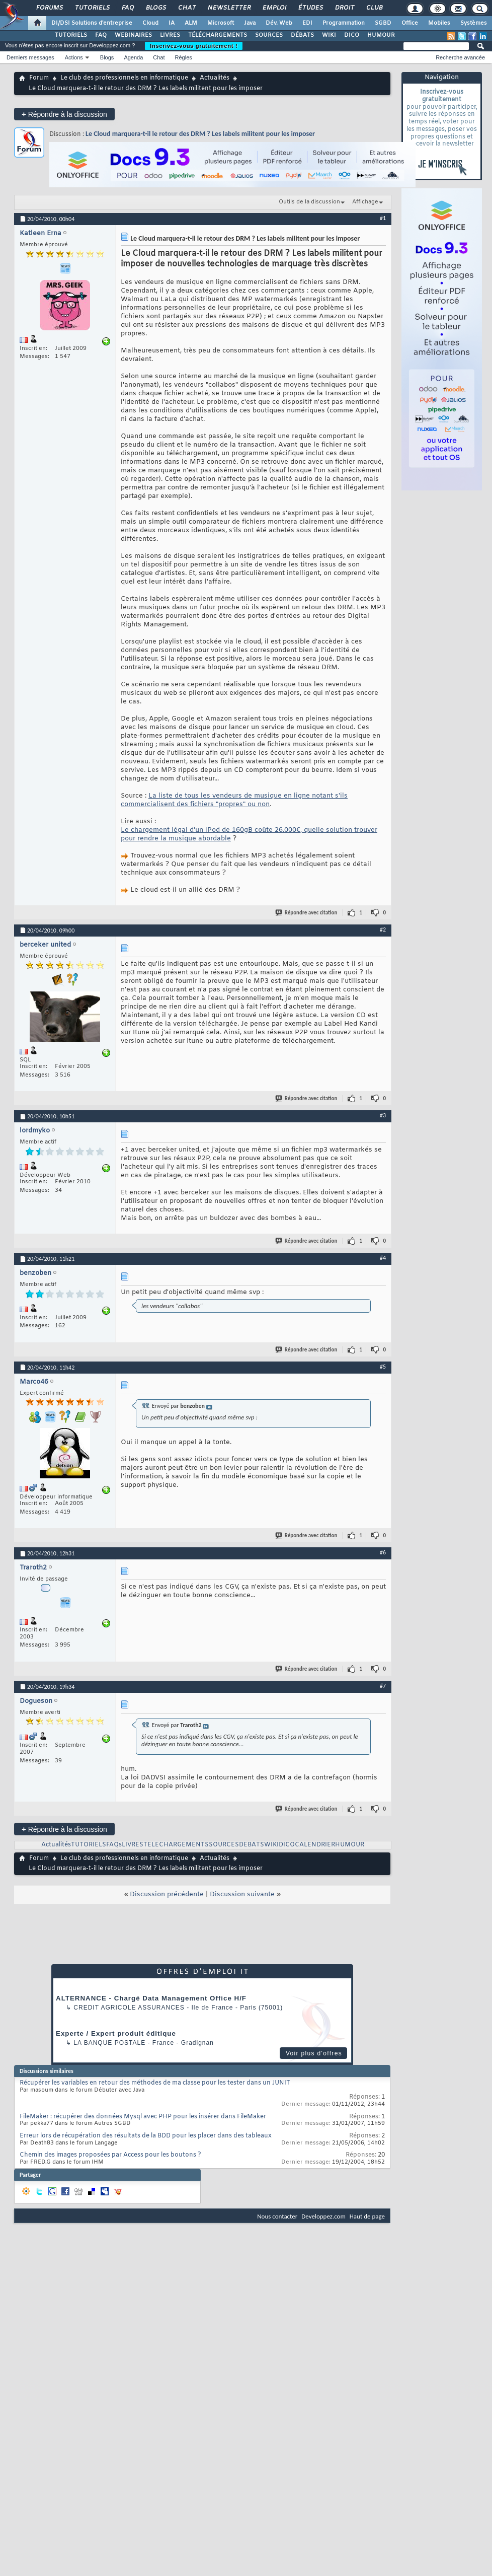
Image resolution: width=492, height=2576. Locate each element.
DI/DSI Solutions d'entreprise (91, 23)
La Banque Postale (109, 2042)
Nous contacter (277, 2216)
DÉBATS (302, 35)
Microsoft (220, 23)
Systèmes (473, 23)
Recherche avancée (460, 57)
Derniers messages (30, 57)
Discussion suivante (242, 1894)
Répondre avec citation (307, 912)
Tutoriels (91, 8)
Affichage (365, 201)
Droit (344, 8)
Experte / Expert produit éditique (116, 2033)
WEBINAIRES (133, 35)
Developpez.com (323, 2216)
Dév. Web (279, 23)
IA (172, 23)
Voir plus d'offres (314, 2053)
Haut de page (367, 2216)
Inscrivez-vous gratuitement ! (193, 46)
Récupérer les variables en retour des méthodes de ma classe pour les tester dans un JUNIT (155, 2083)
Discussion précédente (167, 1894)
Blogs (155, 8)
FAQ (127, 8)
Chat (186, 8)
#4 (383, 1257)
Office (409, 23)
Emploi (274, 8)
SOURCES (269, 35)
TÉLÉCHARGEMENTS (217, 35)
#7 (383, 1685)
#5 (383, 1366)
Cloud (150, 23)
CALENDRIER (315, 1845)
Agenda (133, 57)
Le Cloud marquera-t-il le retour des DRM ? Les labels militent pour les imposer (200, 133)
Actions (74, 57)
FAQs (114, 1845)
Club (374, 8)
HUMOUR (381, 35)
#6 (383, 1552)
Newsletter (228, 8)
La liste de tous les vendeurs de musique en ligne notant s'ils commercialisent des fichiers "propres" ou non (234, 800)
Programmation (343, 23)
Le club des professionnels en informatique (124, 78)
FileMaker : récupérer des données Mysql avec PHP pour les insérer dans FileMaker (143, 2117)
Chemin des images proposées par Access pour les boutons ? (110, 2155)
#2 (383, 929)
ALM (191, 23)
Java (250, 23)
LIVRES (170, 35)
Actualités (214, 78)
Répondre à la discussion (64, 114)
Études (310, 8)
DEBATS (251, 1845)
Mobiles (439, 23)
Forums (49, 8)
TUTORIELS (71, 35)
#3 (383, 1115)
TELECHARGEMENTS (176, 1845)
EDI (307, 23)
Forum (39, 78)
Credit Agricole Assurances (129, 2007)
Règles (183, 57)
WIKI (329, 35)
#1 (383, 218)
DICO (351, 35)
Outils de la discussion (309, 201)
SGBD (383, 23)
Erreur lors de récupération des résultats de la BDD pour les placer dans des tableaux (146, 2136)
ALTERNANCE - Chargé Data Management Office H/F (151, 1998)
